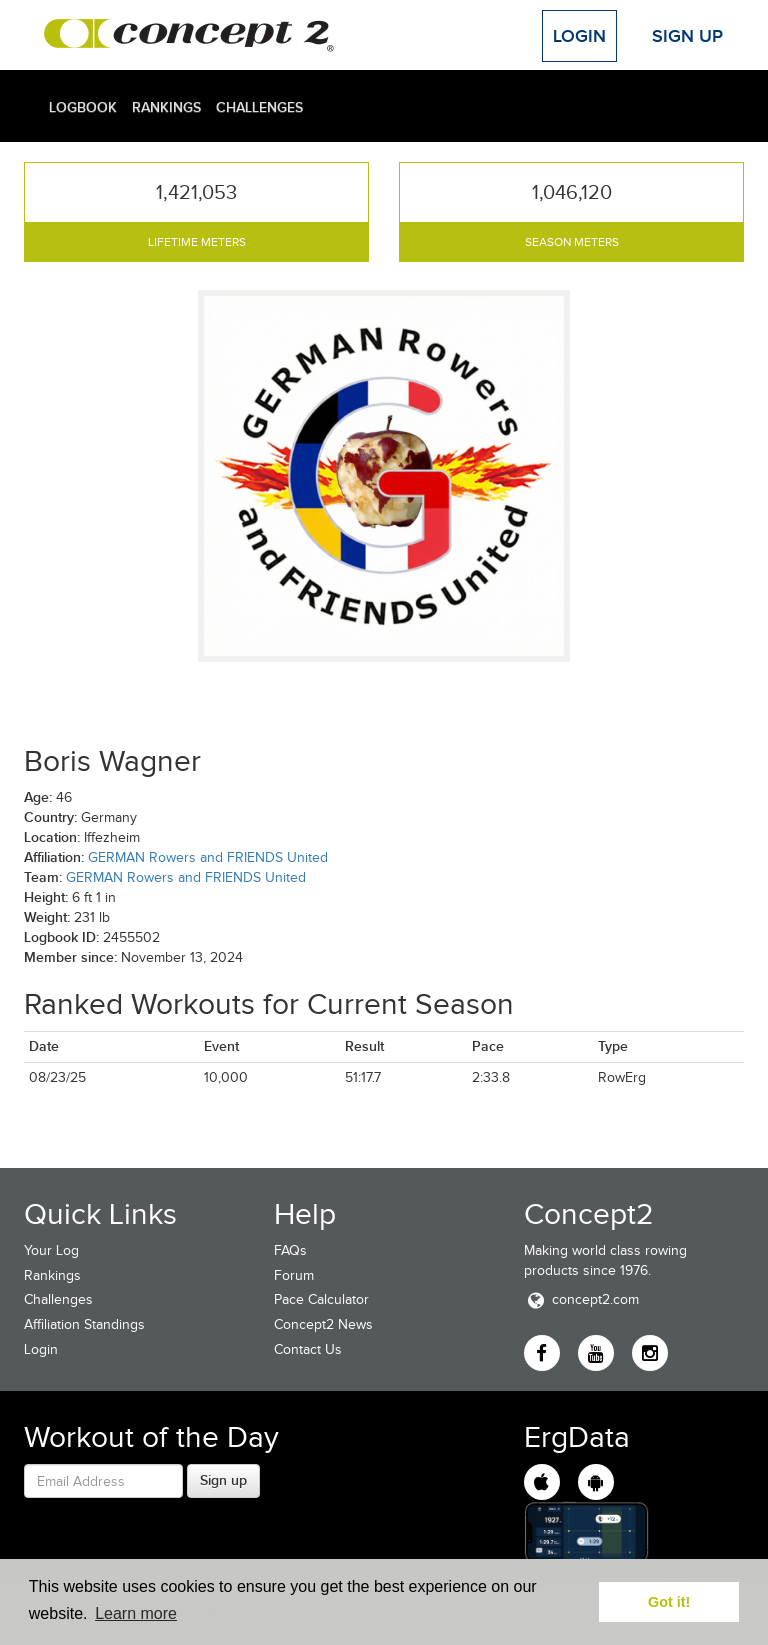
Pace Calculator (321, 1299)
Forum (294, 1275)
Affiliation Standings (84, 1324)
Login (579, 36)
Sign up (223, 1480)
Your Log (51, 1250)
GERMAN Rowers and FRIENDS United (208, 857)
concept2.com (581, 1299)
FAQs (290, 1250)
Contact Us (308, 1349)
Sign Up (687, 36)
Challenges (259, 107)
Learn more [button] (136, 1613)
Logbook (83, 107)
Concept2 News (323, 1324)
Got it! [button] (669, 1602)
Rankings (166, 107)
